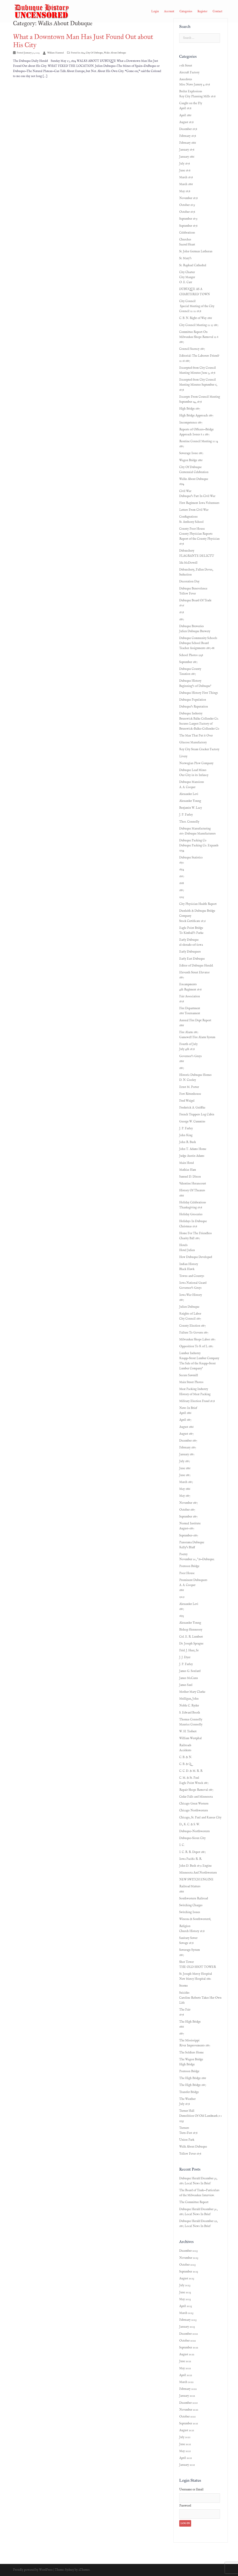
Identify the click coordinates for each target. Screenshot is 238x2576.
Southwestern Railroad (193, 1898)
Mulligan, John (189, 1699)
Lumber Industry (190, 1353)
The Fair (184, 2010)
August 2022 (186, 2354)
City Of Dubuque (94, 52)
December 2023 (188, 2251)
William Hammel (55, 52)
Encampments (188, 984)
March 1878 (186, 177)
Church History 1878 (192, 1931)
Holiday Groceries (190, 1214)
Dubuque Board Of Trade (195, 600)
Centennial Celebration (193, 472)
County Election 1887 (192, 1326)
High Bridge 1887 (189, 409)
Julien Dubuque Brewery (194, 631)
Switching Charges (190, 1905)
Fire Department (189, 1008)
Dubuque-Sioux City (192, 1838)
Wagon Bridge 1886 (190, 460)
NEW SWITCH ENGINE (196, 1880)
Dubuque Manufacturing (195, 829)
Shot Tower (186, 1962)
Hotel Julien (187, 1250)
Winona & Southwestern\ (195, 1919)
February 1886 (187, 143)
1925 (181, 897)
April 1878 (185, 108)
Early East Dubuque (192, 959)
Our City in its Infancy (193, 775)
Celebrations (187, 233)
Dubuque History (190, 681)
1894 (83, 52)
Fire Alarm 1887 (188, 1032)
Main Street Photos (191, 1382)
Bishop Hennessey (190, 1630)
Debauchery (186, 551)
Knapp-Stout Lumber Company (199, 1358)
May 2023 (185, 2299)
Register (202, 11)
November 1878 (188, 198)
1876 (181, 605)
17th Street (185, 66)
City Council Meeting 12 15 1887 (198, 325)
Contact (217, 11)
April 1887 (185, 1420)
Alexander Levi (188, 794)
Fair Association (189, 996)
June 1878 (184, 170)
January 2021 (187, 2465)
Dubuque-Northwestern (194, 1831)
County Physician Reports (196, 534)
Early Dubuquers (190, 952)
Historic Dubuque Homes (195, 1075)
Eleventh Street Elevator (194, 972)
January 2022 (187, 2396)
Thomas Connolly (190, 1719)
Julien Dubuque (189, 1307)
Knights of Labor (190, 1314)
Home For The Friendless (195, 1233)
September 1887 (188, 662)
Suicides (184, 1993)
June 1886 (184, 1468)
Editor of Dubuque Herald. (196, 966)
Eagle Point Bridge (191, 928)
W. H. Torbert (188, 1731)
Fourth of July (188, 1044)
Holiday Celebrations (192, 1202)
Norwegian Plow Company (196, 763)
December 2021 (188, 2403)
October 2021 (187, 2417)
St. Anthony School (191, 522)
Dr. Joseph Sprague (191, 1644)
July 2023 (184, 2285)
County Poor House (192, 529)
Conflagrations (188, 517)
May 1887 (184, 1496)
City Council (187, 301)
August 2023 (186, 2278)
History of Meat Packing (194, 1394)
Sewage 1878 (186, 1943)
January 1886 (186, 157)
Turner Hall (186, 2111)
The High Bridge (190, 2022)
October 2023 (187, 2265)
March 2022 (186, 2382)
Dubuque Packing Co (192, 840)
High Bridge (187, 2064)
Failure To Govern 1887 (193, 1333)
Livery (183, 756)
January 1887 (186, 1454)
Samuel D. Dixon (190, 1177)
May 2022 (185, 2368)
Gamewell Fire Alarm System (197, 1037)
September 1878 (188, 226)
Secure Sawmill (188, 1375)
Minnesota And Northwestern (198, 1873)
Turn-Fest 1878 (188, 2133)
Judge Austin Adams (191, 1156)
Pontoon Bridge (189, 1566)
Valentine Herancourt (192, 1184)
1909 (181, 1597)
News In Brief (188, 1408)
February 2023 (188, 2320)
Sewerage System (189, 1950)
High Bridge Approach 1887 (196, 416)
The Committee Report (193, 2202)
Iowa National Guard (192, 1283)
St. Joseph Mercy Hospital (195, 1974)
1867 (181, 876)
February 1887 (187, 1448)
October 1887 (187, 1510)
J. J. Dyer (184, 1657)
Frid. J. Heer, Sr (189, 1650)
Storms (183, 1986)
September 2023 (188, 2272)
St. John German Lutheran (195, 251)
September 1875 (188, 219)
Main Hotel (186, 1163)
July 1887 (184, 1461)
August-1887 (186, 1528)
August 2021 (186, 2430)
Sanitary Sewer (188, 1938)
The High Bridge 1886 (192, 2078)
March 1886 (186, 184)
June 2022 (185, 2361)
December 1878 (188, 129)
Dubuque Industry (190, 713)
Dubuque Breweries (191, 626)
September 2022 (188, 2348)
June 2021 (185, 2444)
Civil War (185, 491)
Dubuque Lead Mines (192, 770)
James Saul (185, 1685)
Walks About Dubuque (115, 52)
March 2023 (186, 2313)
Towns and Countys (191, 1276)
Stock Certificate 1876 (192, 921)
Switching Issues (189, 1912)
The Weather (187, 2099)
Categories (185, 11)
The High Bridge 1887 (192, 2085)
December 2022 (188, 2334)
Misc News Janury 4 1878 (194, 85)
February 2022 (188, 2389)
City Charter (187, 272)
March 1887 (186, 1482)
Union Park (186, 2140)
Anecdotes (185, 79)
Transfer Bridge (189, 2092)
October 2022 (187, 2341)
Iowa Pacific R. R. (190, 1859)
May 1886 (184, 1489)
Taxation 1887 (187, 674)
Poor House (186, 1573)
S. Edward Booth (189, 1713)
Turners (184, 2128)
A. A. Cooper (187, 787)
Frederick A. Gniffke (192, 1108)
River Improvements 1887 (194, 2045)
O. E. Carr (185, 282)
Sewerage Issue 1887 (191, 453)
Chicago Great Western (193, 1804)
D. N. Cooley (187, 1080)
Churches (185, 240)
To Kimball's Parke (191, 933)
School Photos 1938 (191, 655)
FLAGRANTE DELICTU (196, 556)
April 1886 (185, 115)
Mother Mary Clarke (192, 1692)
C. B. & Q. (185, 1764)
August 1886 (186, 1427)
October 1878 (187, 212)
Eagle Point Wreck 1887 (193, 1783)
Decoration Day (189, 581)
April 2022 (185, 2375)
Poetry (183, 1554)
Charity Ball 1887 (189, 1238)
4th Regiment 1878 (190, 990)
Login (155, 11)
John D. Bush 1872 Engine (195, 1866)
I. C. (181, 1845)
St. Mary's (185, 258)
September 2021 (188, 2423)
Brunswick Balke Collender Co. (199, 719)
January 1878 (186, 150)
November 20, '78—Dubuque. (197, 1559)
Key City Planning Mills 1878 (197, 96)
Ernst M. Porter (189, 1087)
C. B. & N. (185, 1757)
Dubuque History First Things (198, 693)
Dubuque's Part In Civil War (197, 496)
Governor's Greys (190, 1288)
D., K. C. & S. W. (189, 1824)
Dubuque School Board (194, 643)
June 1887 (184, 1475)
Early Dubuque (189, 940)
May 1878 (184, 191)
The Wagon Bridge (191, 2059)
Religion (184, 1926)
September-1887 (188, 1536)
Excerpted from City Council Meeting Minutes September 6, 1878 (198, 385)
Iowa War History (190, 1295)
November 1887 (188, 1503)
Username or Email (191, 2490)
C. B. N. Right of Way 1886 (195, 318)
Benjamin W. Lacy (190, 808)
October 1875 (187, 205)
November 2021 (188, 2410)
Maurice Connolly (190, 1724)
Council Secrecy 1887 (192, 349)
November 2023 (188, 2258)
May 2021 (185, 2451)
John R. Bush (187, 1142)
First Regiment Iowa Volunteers (199, 503)
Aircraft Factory (189, 72)
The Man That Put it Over (196, 736)
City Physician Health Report (198, 904)
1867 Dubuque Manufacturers (197, 834)
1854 (181, 869)
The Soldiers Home (191, 2053)
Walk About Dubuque (193, 2147)
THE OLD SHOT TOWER (197, 1967)
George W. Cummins (192, 1122)
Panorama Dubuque (191, 1542)
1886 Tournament (189, 1013)
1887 (181, 619)
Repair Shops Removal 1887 (196, 1790)
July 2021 (184, 2437)
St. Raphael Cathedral (192, 265)
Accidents (185, 1750)
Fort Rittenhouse (190, 1094)
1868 (181, 883)
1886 (181, 1025)
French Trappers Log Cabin (196, 1114)
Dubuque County (190, 669)
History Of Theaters (192, 1190)
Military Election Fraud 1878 (197, 1401)
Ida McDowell (188, 563)
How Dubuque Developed (195, 1257)
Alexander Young (190, 801)
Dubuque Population (192, 700)
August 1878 (186, 122)
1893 (181, 1616)
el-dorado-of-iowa (191, 945)
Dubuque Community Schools (198, 638)
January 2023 (187, 2327)
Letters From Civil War (193, 510)
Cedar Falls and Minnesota (196, 1797)
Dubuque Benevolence (193, 589)
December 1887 (188, 1441)
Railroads (185, 1745)
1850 (181, 863)
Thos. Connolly (189, 822)
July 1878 (184, 164)
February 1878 (187, 136)
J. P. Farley (186, 815)
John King (185, 1135)
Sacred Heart (187, 245)
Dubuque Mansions (191, 782)
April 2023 (185, 2306)
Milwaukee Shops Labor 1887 (197, 1339)
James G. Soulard (189, 1671)
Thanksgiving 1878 (190, 1207)
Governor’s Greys (190, 1056)
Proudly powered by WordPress (33, 2570)
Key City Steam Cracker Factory (199, 749)
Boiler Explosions (190, 91)
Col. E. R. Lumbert (191, 1637)
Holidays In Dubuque (193, 1221)
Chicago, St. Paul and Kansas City (200, 1817)
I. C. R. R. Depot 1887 (192, 1852)
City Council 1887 (190, 1319)
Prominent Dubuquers (193, 1580)
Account (169, 11)
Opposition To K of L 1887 (196, 1346)
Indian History (188, 1264)
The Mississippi (189, 2040)
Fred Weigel (186, 1101)
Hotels (183, 1245)
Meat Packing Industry (193, 1389)
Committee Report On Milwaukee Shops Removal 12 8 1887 (198, 337)
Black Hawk (186, 1269)
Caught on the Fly (190, 103)
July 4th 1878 (187, 1049)
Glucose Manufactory (193, 742)
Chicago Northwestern (193, 1810)
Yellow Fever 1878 (190, 2154)
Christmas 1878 (188, 1226)
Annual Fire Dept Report (195, 1020)
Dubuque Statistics (191, 858)
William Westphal (190, 1738)
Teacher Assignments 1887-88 (196, 648)
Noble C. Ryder (189, 1706)
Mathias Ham (187, 1170)
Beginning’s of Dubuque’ (195, 686)
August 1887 (186, 1434)
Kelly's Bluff (187, 1547)
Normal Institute (190, 1523)
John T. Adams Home (192, 1149)
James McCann (188, 1678)
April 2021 (185, 2458)
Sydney (69, 2570)
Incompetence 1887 (190, 423)
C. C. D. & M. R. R (190, 1771)
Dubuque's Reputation (193, 707)
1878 (181, 612)
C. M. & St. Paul (189, 1778)
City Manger (187, 277)
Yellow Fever (187, 594)
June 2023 (185, 2292)
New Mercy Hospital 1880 (195, 1979)
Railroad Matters (189, 1886)
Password (185, 2506)
